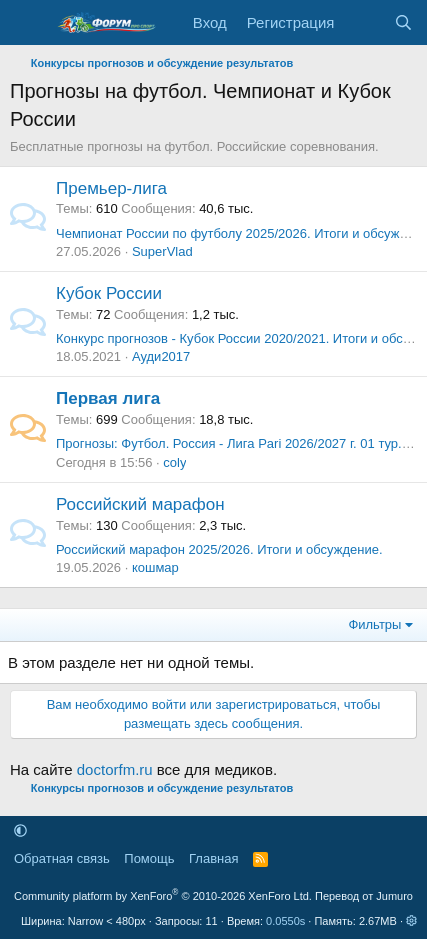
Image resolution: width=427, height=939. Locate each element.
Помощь (149, 858)
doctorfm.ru (115, 769)
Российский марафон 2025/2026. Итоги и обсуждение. (219, 549)
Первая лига (108, 398)
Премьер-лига (111, 188)
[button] (20, 830)
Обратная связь (62, 858)
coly (174, 462)
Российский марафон (140, 504)
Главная (213, 858)
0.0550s (285, 921)
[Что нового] (363, 22)
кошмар (155, 567)
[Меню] (27, 23)
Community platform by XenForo (163, 896)
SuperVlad (162, 251)
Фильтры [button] (374, 624)
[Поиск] (403, 22)
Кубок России (109, 293)
